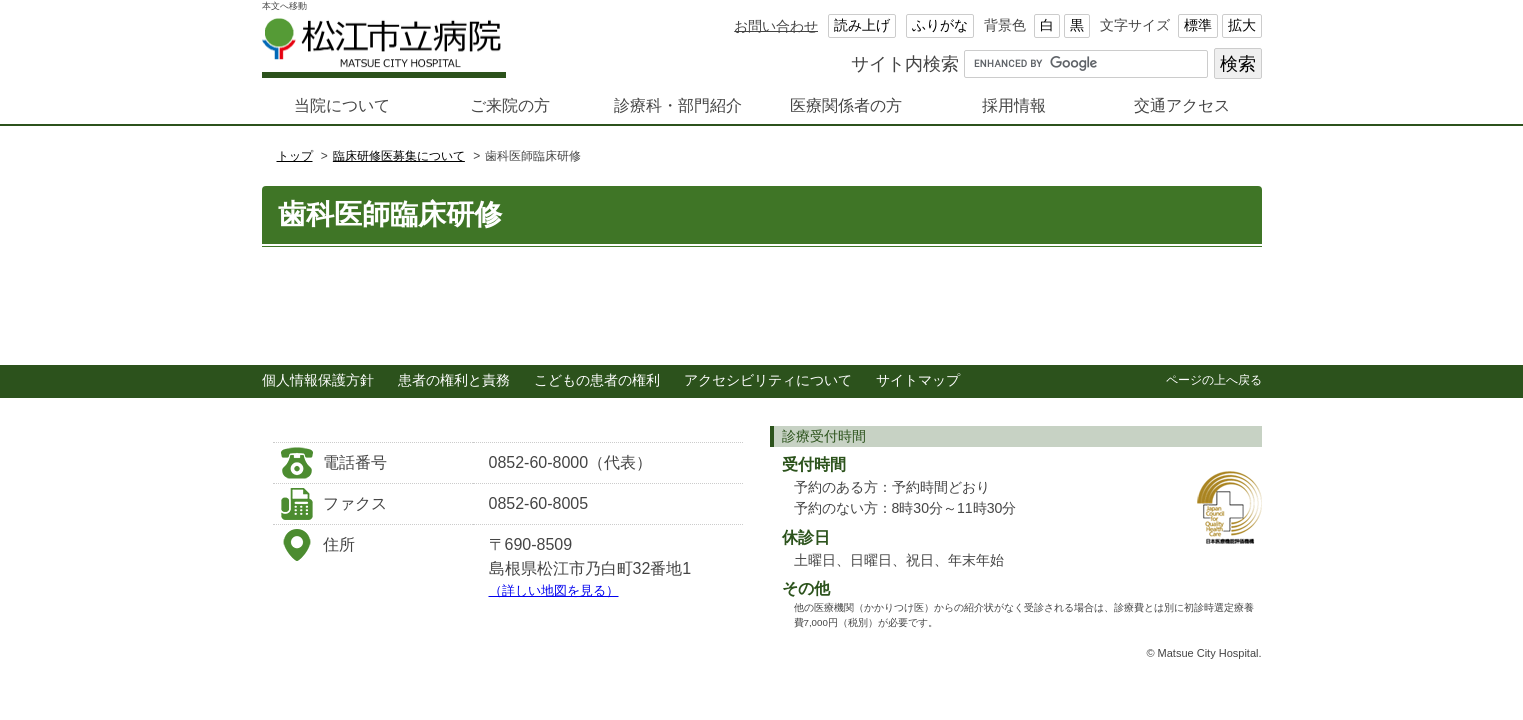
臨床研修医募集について (399, 156)
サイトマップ (918, 380)
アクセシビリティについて (768, 380)
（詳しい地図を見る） (554, 590)
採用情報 (1014, 105)
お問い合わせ (776, 25)
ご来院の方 (510, 105)
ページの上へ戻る (1214, 380)
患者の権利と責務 (454, 380)
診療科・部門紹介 (678, 105)
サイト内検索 (905, 63)
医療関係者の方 (846, 105)
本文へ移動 (284, 6)
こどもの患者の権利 (597, 380)
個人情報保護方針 (318, 380)
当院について (342, 105)
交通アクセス (1182, 105)
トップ (295, 156)
